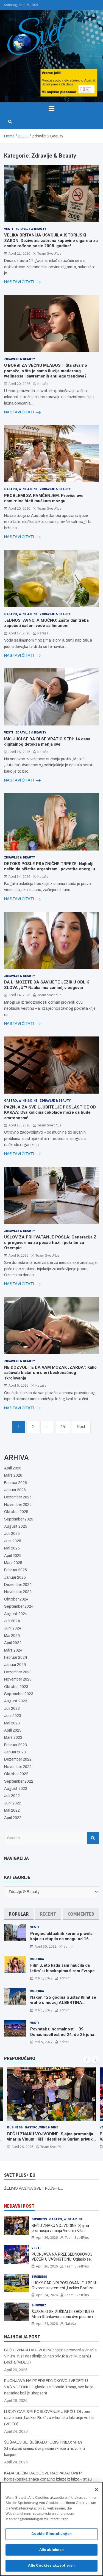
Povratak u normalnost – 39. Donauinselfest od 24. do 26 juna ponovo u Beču (62, 2034)
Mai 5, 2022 (43, 2041)
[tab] (19, 1914)
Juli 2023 (12, 1708)
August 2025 (15, 1526)
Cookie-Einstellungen (51, 2537)
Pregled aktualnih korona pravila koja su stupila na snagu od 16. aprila (61, 1939)
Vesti (8, 229)
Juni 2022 (12, 1803)
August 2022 (15, 1789)
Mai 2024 (12, 1636)
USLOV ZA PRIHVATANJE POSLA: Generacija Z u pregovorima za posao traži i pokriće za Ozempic (50, 1242)
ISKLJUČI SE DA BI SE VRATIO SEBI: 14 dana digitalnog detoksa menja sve (47, 742)
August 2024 (15, 1614)
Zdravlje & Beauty (30, 229)
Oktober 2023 (16, 1687)
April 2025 (12, 1556)
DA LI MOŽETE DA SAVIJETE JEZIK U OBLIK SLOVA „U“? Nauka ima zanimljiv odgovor (46, 985)
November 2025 (18, 1505)
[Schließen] (96, 2492)
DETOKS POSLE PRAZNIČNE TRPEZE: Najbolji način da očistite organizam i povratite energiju (49, 866)
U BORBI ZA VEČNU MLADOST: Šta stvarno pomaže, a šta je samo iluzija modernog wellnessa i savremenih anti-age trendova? (45, 371)
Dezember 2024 (18, 1585)
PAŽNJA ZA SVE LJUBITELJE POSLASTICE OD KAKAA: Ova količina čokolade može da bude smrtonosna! (50, 1112)
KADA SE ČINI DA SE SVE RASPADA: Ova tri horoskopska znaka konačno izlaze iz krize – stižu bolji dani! (48, 2479)
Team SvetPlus (49, 253)
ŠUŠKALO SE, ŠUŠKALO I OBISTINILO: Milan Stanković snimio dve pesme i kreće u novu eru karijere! (63, 2316)
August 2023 (15, 1701)
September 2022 (18, 1781)
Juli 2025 (12, 1534)
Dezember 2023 (18, 1672)
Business (15, 2127)
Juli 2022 (12, 1796)
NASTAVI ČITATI (22, 282)
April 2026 (12, 1468)
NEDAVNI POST (19, 2206)
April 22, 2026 (19, 253)
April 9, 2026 (18, 1255)
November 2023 (18, 1679)
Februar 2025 (15, 1570)
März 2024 (13, 1650)
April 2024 (13, 1643)
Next (81, 1427)
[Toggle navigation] (51, 108)
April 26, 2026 (22, 2146)
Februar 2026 (15, 1483)
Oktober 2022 (16, 1774)
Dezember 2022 (18, 1759)
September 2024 (19, 1606)
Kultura (37, 1959)
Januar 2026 (15, 1490)
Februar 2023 (15, 1745)
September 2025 (18, 1519)
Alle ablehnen (51, 2552)
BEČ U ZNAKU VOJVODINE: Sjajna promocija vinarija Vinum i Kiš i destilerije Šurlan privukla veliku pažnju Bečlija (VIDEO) (51, 2139)
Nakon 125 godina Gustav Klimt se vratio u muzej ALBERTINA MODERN (63, 2003)
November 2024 (18, 1592)
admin (68, 1946)
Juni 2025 (12, 1541)
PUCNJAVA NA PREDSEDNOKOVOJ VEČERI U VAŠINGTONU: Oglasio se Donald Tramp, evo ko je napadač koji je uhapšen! (48, 2387)
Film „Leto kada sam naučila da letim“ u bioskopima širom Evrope (62, 1968)
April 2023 (12, 1730)
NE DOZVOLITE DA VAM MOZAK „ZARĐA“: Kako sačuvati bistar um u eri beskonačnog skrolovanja (50, 1373)
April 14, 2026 (19, 876)
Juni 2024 (12, 1628)
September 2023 (18, 1694)
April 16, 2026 (19, 751)
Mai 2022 (12, 1810)
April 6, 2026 (18, 1385)
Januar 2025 (15, 1577)
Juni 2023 (12, 1716)
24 (62, 1427)
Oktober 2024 (16, 1599)
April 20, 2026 (19, 383)
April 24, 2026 (47, 2294)
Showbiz (39, 2305)
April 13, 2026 (19, 1125)
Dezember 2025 (18, 1497)
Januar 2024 (15, 1665)
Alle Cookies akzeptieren (51, 2568)
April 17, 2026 (19, 633)
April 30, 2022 (45, 1946)
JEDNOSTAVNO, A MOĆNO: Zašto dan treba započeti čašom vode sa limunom (46, 623)
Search (93, 1838)
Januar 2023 (15, 1752)
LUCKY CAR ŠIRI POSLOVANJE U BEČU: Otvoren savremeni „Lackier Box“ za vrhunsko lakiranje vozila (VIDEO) (65, 2288)
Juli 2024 (12, 1621)
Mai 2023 (12, 1723)
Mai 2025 (12, 1548)
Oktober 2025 (16, 1512)
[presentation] (87, 2060)
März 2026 (13, 1475)
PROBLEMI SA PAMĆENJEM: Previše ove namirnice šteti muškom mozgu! (43, 498)
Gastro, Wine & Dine (21, 489)
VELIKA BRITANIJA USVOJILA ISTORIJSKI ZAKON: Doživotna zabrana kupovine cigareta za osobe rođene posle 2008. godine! (51, 240)
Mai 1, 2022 (43, 1978)
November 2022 (18, 1767)
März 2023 (13, 1737)
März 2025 (13, 1563)
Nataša (42, 383)
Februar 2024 (15, 1657)
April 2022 (12, 1818)
